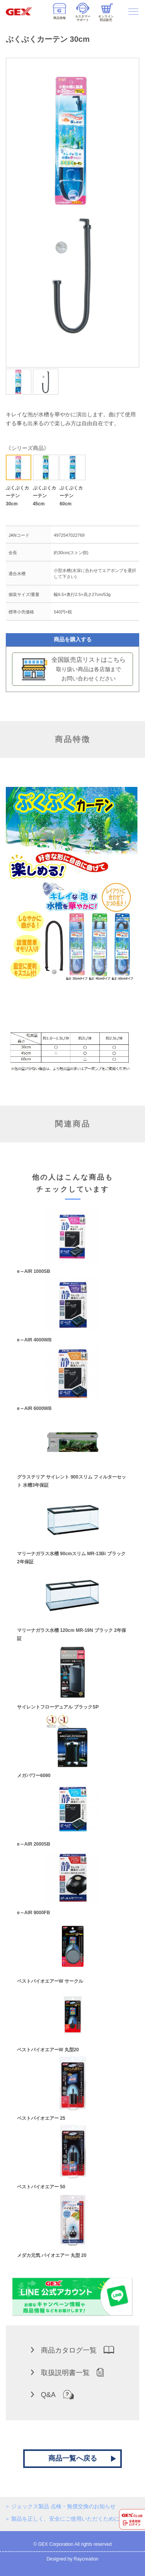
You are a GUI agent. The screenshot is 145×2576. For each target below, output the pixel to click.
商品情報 (59, 11)
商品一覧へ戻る (72, 2458)
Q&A (52, 2394)
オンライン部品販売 (106, 12)
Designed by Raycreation (72, 2559)
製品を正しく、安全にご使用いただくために (65, 2519)
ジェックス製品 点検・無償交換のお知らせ (63, 2506)
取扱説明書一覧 (67, 2372)
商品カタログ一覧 (72, 2350)
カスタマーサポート (82, 12)
